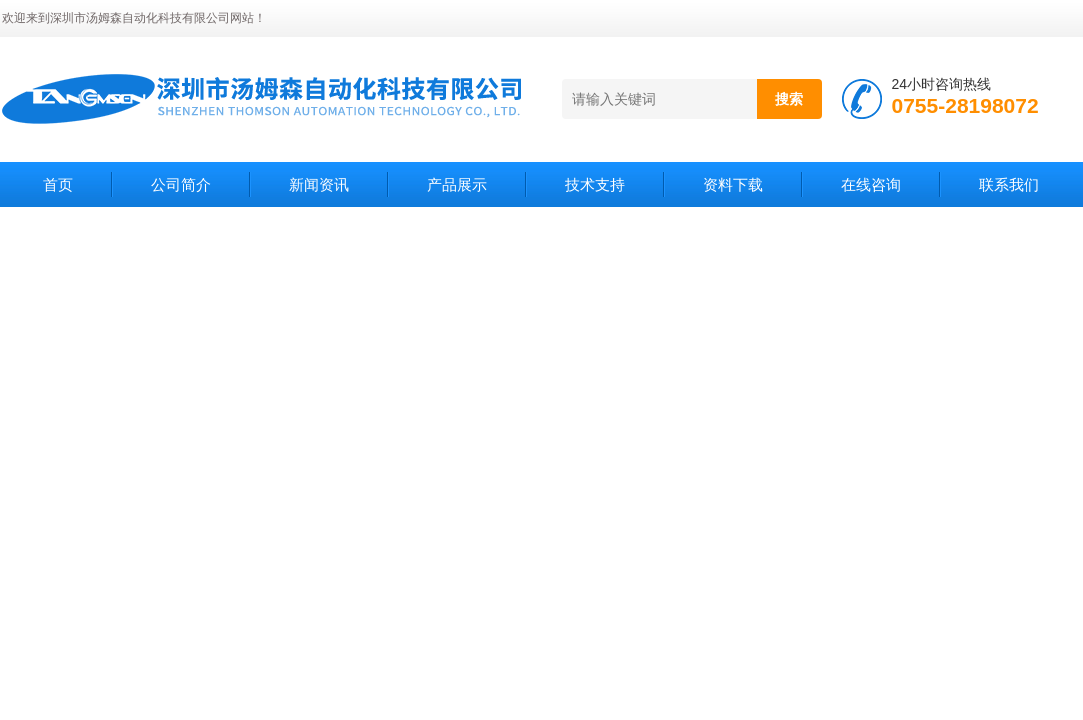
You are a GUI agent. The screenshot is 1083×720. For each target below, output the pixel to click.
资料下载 (733, 184)
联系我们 (1009, 184)
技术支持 (595, 184)
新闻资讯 (319, 184)
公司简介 (181, 184)
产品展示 (457, 184)
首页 (58, 184)
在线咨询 (871, 184)
